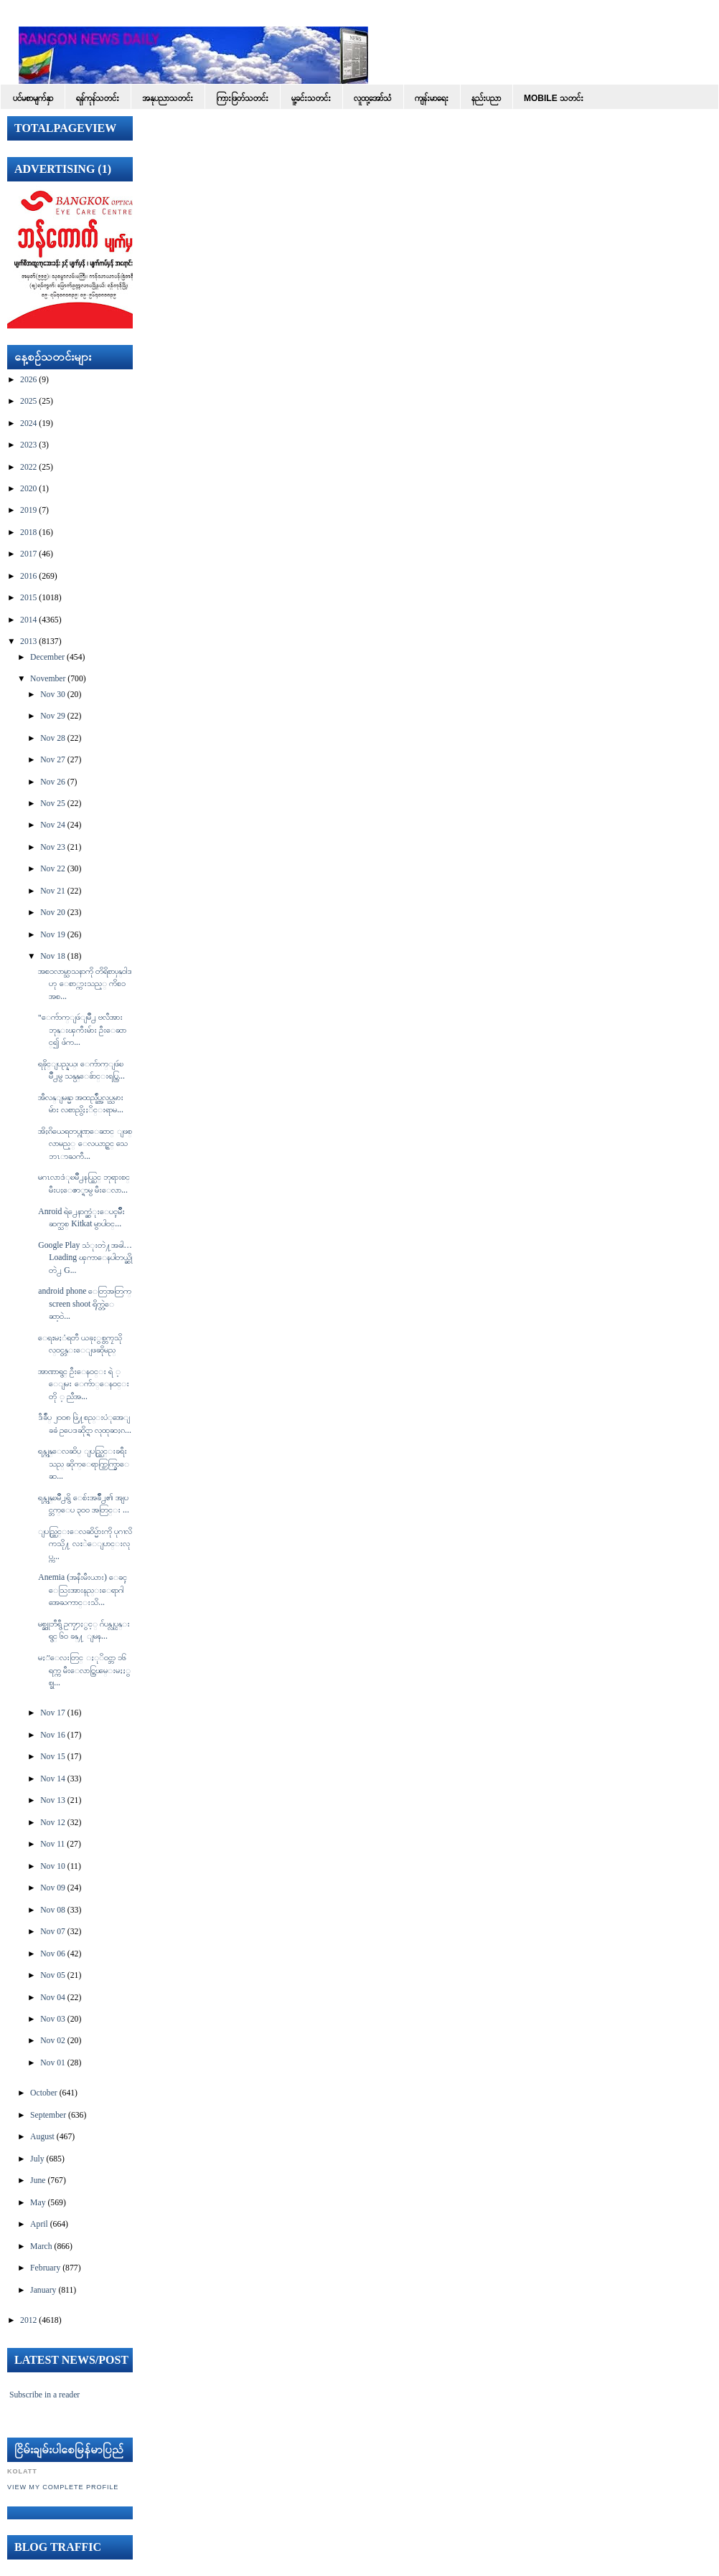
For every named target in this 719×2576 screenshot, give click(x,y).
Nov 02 (52, 2040)
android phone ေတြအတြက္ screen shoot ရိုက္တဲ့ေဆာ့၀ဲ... (84, 1304)
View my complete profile (62, 2487)
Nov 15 (52, 1756)
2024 (28, 423)
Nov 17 (52, 1713)
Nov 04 (52, 1997)
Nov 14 (52, 1779)
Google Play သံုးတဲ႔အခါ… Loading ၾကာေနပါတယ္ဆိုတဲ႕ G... (85, 1258)
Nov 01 (52, 2063)
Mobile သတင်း (553, 98)
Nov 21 (52, 891)
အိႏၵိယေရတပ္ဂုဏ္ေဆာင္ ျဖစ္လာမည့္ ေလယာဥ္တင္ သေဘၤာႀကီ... (85, 1144)
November (47, 678)
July (37, 2159)
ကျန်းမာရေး (431, 98)
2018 (28, 532)
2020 (28, 488)
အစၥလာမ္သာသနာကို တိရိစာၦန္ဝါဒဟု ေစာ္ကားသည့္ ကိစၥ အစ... (85, 984)
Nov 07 (52, 1931)
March (41, 2246)
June (37, 2180)
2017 (28, 554)
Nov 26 (52, 782)
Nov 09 (52, 1888)
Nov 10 (52, 1866)
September (48, 2115)
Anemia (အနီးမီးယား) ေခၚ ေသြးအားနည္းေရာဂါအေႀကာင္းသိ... (82, 1590)
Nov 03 (52, 2019)
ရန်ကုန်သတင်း (97, 98)
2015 (28, 597)
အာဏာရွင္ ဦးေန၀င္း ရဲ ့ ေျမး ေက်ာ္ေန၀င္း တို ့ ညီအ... (83, 1384)
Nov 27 (52, 759)
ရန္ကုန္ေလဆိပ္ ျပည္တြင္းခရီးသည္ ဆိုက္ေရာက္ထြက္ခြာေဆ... (83, 1463)
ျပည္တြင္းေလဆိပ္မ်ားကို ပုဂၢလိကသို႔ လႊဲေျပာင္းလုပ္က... (85, 1544)
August (42, 2136)
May (37, 2202)
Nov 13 (52, 1800)
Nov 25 (52, 803)
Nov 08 (52, 1910)
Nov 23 (52, 847)
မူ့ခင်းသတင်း (311, 98)
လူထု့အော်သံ (373, 98)
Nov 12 (52, 1822)
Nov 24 (52, 825)
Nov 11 (52, 1844)
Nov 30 (52, 694)
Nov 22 (52, 868)
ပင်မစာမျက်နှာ (33, 98)
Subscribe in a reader (44, 2395)
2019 (28, 510)
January (43, 2290)
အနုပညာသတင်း (167, 98)
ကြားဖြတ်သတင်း (242, 98)
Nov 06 (52, 1954)
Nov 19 (52, 934)
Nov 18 (52, 956)
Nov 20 (52, 912)
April (39, 2224)
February (45, 2268)
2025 (28, 401)
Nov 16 (52, 1735)
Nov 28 (52, 738)
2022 (28, 467)
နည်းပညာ (486, 98)
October (43, 2093)
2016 (28, 576)
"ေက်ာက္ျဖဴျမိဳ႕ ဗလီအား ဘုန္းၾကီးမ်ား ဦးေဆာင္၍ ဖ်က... (82, 1030)
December (47, 657)
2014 (28, 620)
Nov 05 (52, 1975)
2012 (28, 2320)
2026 (28, 379)
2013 (28, 641)
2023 (28, 445)
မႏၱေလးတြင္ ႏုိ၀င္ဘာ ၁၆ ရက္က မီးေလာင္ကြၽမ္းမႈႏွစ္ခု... (84, 1670)
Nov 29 (52, 716)
